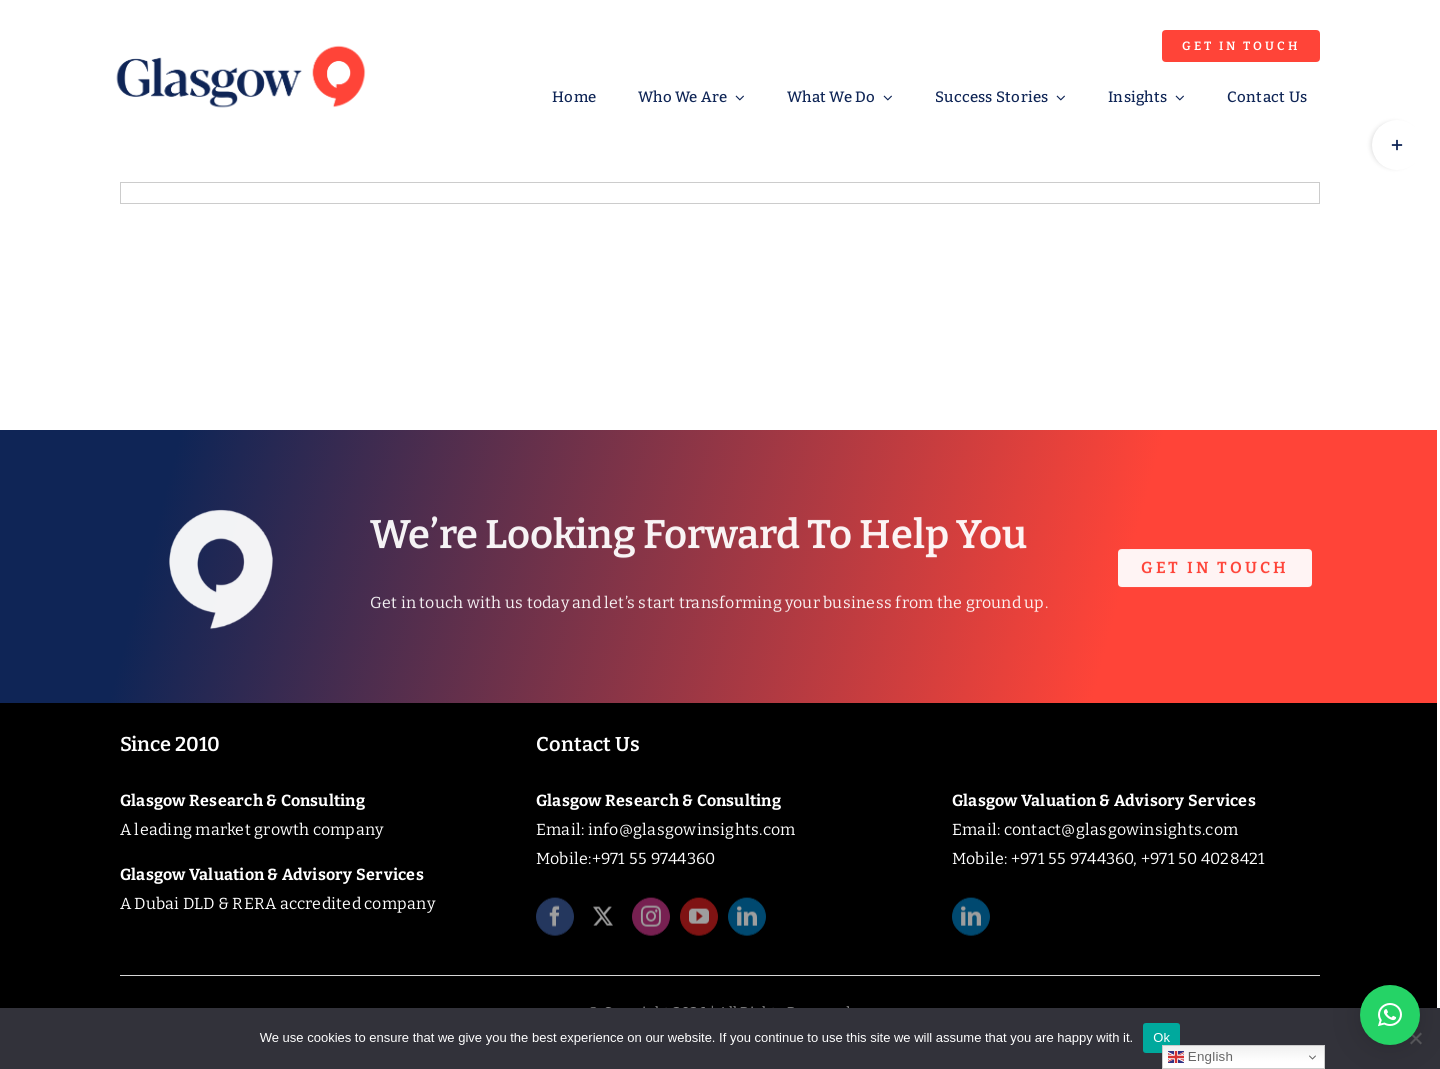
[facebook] (555, 922)
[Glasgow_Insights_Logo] (239, 42)
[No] (1415, 1038)
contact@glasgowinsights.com (1121, 829)
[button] (1390, 1015)
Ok (1161, 1037)
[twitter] (603, 922)
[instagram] (651, 922)
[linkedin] (747, 922)
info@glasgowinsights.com (692, 829)
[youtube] (699, 922)
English (1200, 1057)
